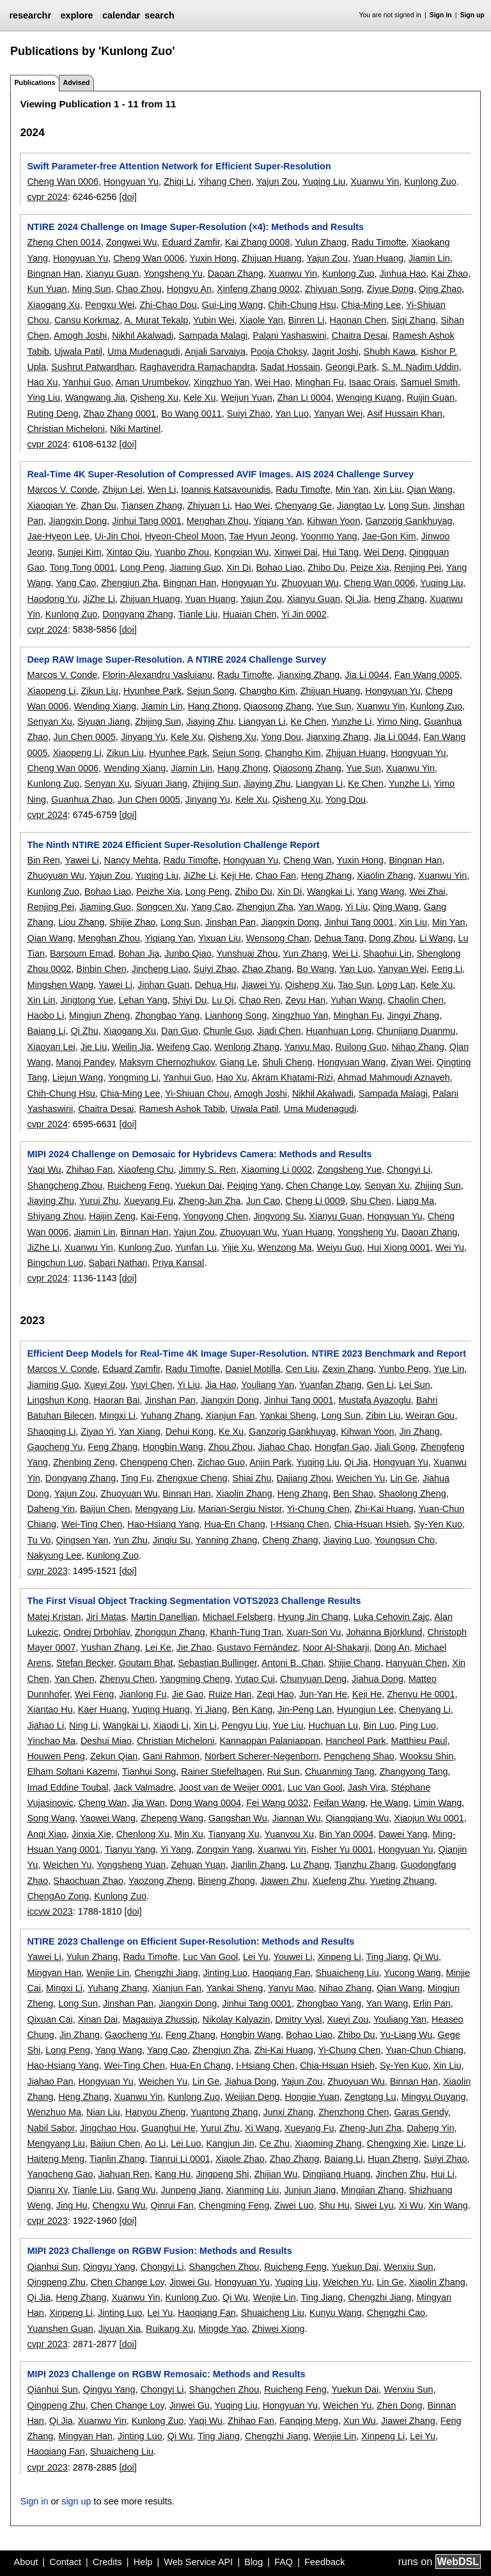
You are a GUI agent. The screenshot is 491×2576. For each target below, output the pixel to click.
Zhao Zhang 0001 (119, 413)
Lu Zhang (309, 1865)
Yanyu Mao (307, 1047)
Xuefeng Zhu (338, 1881)
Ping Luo (418, 1725)
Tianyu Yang (130, 1849)
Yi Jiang (210, 1709)
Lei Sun (414, 1385)
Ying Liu (43, 397)
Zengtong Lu (370, 2097)
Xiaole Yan (261, 320)
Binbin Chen (101, 969)
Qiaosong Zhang (277, 706)
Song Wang (51, 1818)
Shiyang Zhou (55, 1216)
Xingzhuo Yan (221, 382)
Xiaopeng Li (51, 691)
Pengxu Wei (109, 305)
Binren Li (306, 320)
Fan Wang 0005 (427, 675)
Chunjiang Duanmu (416, 1031)
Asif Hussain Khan (404, 413)
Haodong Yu (52, 599)
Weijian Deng (252, 2097)
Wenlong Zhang (247, 1047)
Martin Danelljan (164, 1617)
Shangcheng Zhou (64, 1185)
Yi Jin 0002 (304, 614)
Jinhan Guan (163, 985)
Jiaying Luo (346, 1540)
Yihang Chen (224, 181)
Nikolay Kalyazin (236, 2019)
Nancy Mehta (131, 860)
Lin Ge (403, 1478)
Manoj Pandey (85, 1062)
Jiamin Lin (429, 258)
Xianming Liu (252, 2190)
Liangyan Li (262, 721)
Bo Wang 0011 (191, 413)
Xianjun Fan (229, 1415)
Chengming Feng (234, 2205)
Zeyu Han (305, 1000)
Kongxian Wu (241, 552)
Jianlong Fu (142, 1694)
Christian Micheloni (66, 429)
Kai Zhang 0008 (257, 242)
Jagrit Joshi (335, 351)
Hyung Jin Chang (312, 1617)
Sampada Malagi (212, 335)
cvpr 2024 (47, 197)
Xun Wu (359, 2421)
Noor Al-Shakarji (335, 1647)
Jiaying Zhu (209, 721)
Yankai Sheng (288, 1415)
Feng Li (447, 969)
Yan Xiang (139, 1431)
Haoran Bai (117, 1400)
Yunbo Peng (403, 1369)
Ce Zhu (275, 2143)
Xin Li (205, 1725)
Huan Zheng (393, 2159)
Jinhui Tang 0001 (147, 521)
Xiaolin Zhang (385, 875)
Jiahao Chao (283, 1447)
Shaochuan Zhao (88, 1881)
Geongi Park (351, 367)
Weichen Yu (360, 1478)
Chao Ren (260, 1000)
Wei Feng (94, 1694)
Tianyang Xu (233, 1834)
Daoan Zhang (235, 273)
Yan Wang (320, 907)
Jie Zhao (194, 1647)
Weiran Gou (430, 1415)
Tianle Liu (198, 614)
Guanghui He (168, 2128)
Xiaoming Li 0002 (276, 1169)
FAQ (283, 2562)
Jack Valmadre (143, 1787)
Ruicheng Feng (138, 1185)
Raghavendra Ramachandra (197, 367)
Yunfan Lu (196, 1247)
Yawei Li (81, 860)
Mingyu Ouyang (433, 2097)
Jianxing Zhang (308, 675)
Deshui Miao (106, 1741)
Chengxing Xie (397, 2143)
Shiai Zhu (252, 1478)
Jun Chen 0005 (84, 737)
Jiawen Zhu (284, 1881)
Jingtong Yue (86, 1000)
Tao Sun (355, 985)
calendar (121, 15)
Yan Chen (74, 1679)
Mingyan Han (54, 1973)
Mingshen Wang (60, 985)
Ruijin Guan (431, 397)
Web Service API (198, 2562)
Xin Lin (41, 1000)
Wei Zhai (427, 891)
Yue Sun (333, 706)
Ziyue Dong (390, 289)
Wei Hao (272, 382)
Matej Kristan (54, 1617)
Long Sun (408, 505)
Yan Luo (292, 413)
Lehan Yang (142, 1000)
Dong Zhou (391, 938)
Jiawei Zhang (408, 2421)
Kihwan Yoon (333, 521)
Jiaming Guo (195, 567)
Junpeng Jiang (191, 2190)
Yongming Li (133, 1077)
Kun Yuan (46, 289)
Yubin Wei (214, 320)
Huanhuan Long (338, 1031)
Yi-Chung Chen (318, 1509)
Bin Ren (43, 860)
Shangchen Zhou (224, 2267)
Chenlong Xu (142, 1834)
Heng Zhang (399, 599)
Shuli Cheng (287, 1062)
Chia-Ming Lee (371, 305)
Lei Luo (186, 2143)
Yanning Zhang (227, 1540)
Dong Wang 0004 (205, 1803)
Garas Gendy (421, 2112)
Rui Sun (283, 1771)
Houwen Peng (55, 1756)
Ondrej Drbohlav (96, 1632)
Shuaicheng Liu (346, 1973)
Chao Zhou (138, 289)
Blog (253, 2562)
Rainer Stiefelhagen (221, 1771)
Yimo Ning (398, 721)
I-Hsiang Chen (299, 1524)
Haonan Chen (358, 320)
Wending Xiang (105, 706)
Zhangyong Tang (413, 1771)
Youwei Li (293, 1957)
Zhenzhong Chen (353, 2112)
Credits (107, 2562)
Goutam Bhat (146, 1663)
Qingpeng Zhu (56, 2282)
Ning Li (83, 1725)
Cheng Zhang (290, 1540)
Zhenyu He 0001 (421, 1694)
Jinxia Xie (91, 1834)
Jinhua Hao (403, 273)
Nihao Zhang (417, 1047)
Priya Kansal (179, 1263)
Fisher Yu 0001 (342, 1849)
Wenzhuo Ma (54, 2112)
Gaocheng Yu (54, 1447)
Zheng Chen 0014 (63, 242)
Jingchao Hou (108, 2128)
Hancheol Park (355, 1741)
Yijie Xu (237, 1247)
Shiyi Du (190, 1000)
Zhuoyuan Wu (309, 583)
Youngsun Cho (405, 1540)
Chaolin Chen (416, 1000)
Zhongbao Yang (167, 1015)
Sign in (441, 15)
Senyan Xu (49, 721)
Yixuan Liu (219, 938)
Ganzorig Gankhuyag (408, 521)
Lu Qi (222, 1000)
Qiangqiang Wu (357, 1818)
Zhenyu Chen (127, 1679)
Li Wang (436, 938)
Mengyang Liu (163, 1509)
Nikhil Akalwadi (142, 335)
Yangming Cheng (195, 1679)
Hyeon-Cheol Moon (184, 536)
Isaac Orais (372, 382)
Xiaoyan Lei (51, 1047)
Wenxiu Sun (408, 2267)
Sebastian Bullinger (217, 1663)
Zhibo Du (326, 567)
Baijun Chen (105, 1509)
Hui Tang (340, 552)
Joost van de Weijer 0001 (231, 1787)
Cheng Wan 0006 (62, 181)
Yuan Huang (378, 258)
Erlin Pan (431, 2003)
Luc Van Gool (315, 1787)
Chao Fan (276, 875)
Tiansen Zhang (151, 505)
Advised (76, 82)
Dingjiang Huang (336, 2174)
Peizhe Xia (158, 891)
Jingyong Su (278, 1216)
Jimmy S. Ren (208, 1169)
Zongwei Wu (131, 242)
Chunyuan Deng (313, 1679)
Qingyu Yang (109, 2267)
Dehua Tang (339, 938)
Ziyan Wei (411, 1062)
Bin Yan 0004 (346, 1834)
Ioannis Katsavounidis (225, 489)
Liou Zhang (81, 922)
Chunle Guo (228, 1031)
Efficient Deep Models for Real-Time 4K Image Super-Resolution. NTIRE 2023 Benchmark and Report (246, 1353)
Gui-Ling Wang (232, 305)
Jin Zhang (419, 1431)
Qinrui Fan (172, 2205)
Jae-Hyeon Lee (58, 536)
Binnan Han (144, 1232)
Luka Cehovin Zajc (392, 1617)
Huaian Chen (249, 614)
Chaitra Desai (359, 335)
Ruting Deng (52, 413)
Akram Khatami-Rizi (292, 1077)
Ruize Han (229, 1694)
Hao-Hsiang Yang (163, 1524)
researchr (30, 15)
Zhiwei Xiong (278, 2329)
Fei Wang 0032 (277, 1803)
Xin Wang (448, 2205)
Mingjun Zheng (99, 1015)
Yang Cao (76, 583)
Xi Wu (411, 2205)
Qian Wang (429, 489)
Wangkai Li (329, 891)
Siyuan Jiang (103, 721)
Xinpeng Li (339, 1957)
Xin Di (238, 567)
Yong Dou (281, 737)
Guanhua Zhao (82, 799)
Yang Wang (381, 891)
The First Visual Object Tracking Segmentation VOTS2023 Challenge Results (194, 1601)
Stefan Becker (85, 1663)
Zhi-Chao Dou (168, 305)
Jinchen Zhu (401, 2174)
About (26, 2562)
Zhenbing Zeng (84, 1462)
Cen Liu (302, 1369)
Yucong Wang (412, 1973)
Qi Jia (357, 599)
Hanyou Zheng (155, 2112)
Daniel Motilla (252, 1369)
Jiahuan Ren (124, 2174)
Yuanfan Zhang (330, 1385)
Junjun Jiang (310, 2190)
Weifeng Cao (183, 1047)
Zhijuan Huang (272, 258)
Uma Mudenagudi (143, 351)
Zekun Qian (113, 1756)
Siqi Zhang (413, 320)
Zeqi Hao (274, 1694)
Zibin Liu (383, 1415)
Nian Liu (103, 2112)
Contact (65, 2562)
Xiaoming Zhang (328, 2143)
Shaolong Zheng (412, 1493)
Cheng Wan (307, 860)
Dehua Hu (216, 985)
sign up (76, 2501)
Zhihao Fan (89, 1169)
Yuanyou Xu (289, 1834)
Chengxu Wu (119, 2205)
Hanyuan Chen (416, 1663)
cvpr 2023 (47, 1571)
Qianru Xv (47, 2190)
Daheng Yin (50, 1509)
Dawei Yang (402, 1834)
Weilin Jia (131, 1047)
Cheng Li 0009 (315, 1201)
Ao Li (155, 2143)
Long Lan (396, 985)
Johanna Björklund (384, 1632)
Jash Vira (367, 1787)
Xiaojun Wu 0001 (429, 1818)
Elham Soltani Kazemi (72, 1771)
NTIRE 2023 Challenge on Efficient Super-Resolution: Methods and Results (190, 1941)
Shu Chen (370, 1201)
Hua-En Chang (235, 1524)
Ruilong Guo (360, 1047)
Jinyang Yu (143, 737)
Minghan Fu (319, 382)
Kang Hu (173, 2174)
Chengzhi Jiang (166, 1973)
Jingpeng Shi (222, 2174)
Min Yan (352, 489)
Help (143, 2562)
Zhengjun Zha (129, 583)
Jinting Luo (225, 1973)
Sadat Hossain (290, 367)
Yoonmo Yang (328, 536)
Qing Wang (395, 907)
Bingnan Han (53, 273)
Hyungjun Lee (365, 1709)
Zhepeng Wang (172, 1818)
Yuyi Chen (151, 1385)
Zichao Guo (221, 1462)
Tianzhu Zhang (364, 1865)
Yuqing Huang (160, 1709)
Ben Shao (353, 1493)
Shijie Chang (355, 1663)
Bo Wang (315, 969)
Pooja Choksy (279, 351)
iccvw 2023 (49, 1911)
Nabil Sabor (50, 2128)
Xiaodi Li (171, 1725)
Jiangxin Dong (78, 521)
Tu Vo (39, 1540)
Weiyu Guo (339, 1247)
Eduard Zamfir (190, 242)
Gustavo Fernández (257, 1647)
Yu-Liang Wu (406, 2035)
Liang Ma (415, 1201)
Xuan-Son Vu (313, 1632)
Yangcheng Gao (60, 2174)
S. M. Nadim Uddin (420, 367)
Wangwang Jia (95, 397)
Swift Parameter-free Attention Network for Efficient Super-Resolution (179, 166)
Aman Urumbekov (151, 382)
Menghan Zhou (218, 521)
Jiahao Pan (50, 2081)
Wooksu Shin (427, 1756)
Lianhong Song (236, 1015)
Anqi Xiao (46, 1834)
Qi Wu (426, 1957)
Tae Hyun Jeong (262, 536)
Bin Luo (378, 1725)
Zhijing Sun (158, 721)
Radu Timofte (379, 242)
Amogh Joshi (80, 335)
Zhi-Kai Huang (384, 1509)
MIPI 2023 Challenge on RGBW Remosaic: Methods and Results (166, 2374)
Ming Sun (91, 289)
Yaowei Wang (108, 1818)
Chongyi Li (408, 1169)
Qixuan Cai (49, 2019)
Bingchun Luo (55, 1263)
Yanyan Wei (338, 413)
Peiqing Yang (254, 1185)
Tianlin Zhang (117, 2159)
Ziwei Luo (294, 2205)
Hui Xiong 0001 (399, 1247)
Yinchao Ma (51, 1741)
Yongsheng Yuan (131, 1865)
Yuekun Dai (198, 1185)
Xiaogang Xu (53, 305)
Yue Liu (288, 1725)
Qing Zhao (440, 289)
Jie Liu (94, 1047)
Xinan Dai (98, 2019)
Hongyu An (189, 289)
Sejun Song (210, 691)
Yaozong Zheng (161, 1881)
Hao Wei (252, 505)
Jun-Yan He (323, 1694)
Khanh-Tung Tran (245, 1632)
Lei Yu (256, 1957)
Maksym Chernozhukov (166, 1062)
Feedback (324, 2562)
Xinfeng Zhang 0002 (258, 289)
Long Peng (142, 567)
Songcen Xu (161, 907)
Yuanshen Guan (60, 2329)
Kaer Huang (102, 1709)
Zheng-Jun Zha (209, 1201)
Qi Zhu (84, 1031)
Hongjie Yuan (311, 2097)
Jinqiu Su (172, 1540)
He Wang (389, 1803)
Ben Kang (252, 1709)
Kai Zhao (449, 273)
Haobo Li (45, 1015)
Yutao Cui (255, 1679)
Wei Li (345, 953)
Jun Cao (263, 1201)
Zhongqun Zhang (170, 1632)
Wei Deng (384, 552)
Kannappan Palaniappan (270, 1741)
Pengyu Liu (245, 1725)
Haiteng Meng (55, 2159)
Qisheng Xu (154, 397)
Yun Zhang (305, 953)
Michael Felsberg (238, 1617)
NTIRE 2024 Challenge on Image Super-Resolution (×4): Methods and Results (195, 227)
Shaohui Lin (387, 953)
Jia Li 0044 (367, 675)
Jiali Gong (395, 1447)
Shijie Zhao (132, 922)
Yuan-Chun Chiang (425, 2050)
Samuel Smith (429, 382)
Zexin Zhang (347, 1369)
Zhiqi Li (178, 181)
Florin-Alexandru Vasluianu (157, 675)
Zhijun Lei (122, 489)
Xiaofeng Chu (145, 1169)
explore (76, 15)
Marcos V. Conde (62, 489)
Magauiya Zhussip (160, 2019)
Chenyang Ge (303, 505)
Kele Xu (199, 397)
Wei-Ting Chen (91, 1524)
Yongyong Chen (215, 1216)
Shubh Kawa (390, 351)
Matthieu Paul (419, 1741)
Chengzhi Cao (396, 2313)
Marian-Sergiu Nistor (240, 1509)
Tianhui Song (149, 1771)
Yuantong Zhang (224, 2112)
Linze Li (448, 2143)
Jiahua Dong (377, 1679)
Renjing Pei (417, 567)
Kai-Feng (159, 1216)
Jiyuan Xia (119, 2329)
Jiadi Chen (279, 1031)
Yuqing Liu (323, 181)
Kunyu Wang (335, 2313)
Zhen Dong (399, 2405)
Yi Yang (176, 1849)
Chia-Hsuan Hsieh (371, 1524)
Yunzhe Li (351, 721)
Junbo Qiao (188, 953)
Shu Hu (334, 2205)
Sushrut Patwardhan (92, 367)
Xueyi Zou (104, 1385)
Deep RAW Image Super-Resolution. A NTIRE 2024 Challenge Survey (176, 659)
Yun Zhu (130, 1540)
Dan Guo (179, 1031)
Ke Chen (309, 721)
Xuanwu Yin (374, 181)
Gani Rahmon (171, 1756)
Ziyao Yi (97, 1431)
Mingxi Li (117, 1415)
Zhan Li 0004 (304, 397)
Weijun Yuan (246, 397)
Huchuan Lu (334, 1725)
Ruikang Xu (169, 2329)
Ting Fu (136, 1478)
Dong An (391, 1647)
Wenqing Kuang (368, 397)
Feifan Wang (339, 1803)
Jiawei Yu (260, 985)
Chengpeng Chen (156, 1462)
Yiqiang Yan (277, 521)
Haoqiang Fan (281, 1973)
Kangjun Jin (230, 2143)
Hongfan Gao (342, 1447)
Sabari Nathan (118, 1263)
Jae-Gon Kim (389, 536)
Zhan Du (98, 505)
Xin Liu (387, 489)
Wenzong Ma (285, 1247)
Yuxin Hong (213, 258)
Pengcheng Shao (358, 1756)
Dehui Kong (190, 1431)
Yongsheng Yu (173, 273)
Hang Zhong (213, 706)
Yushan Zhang (110, 1647)
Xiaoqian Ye (51, 505)
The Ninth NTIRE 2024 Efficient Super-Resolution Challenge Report (173, 845)
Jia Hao (221, 1385)
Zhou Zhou (230, 1447)
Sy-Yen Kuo (438, 1524)
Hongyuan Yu (131, 181)
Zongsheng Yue (349, 1169)
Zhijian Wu (275, 2174)
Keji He (235, 875)
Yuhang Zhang (171, 1415)
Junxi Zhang (288, 2112)
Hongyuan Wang (352, 1062)
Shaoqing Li (51, 1431)
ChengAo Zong (58, 1896)
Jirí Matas (105, 1617)
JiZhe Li (98, 599)
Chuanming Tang (340, 1771)
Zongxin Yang (224, 1849)
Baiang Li (46, 1031)
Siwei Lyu (374, 2205)
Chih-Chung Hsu (302, 305)
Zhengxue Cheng (192, 1478)
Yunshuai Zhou (247, 953)
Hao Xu (42, 382)
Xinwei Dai (295, 552)
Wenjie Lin (107, 1973)
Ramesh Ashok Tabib (182, 1109)
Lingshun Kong (57, 1400)
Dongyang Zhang (137, 614)
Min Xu (189, 1834)
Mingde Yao (223, 2329)
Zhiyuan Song (333, 289)
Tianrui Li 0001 (180, 2159)
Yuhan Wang (357, 1000)
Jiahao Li (45, 1725)
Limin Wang (438, 1803)
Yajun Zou (277, 181)
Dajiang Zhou (303, 1478)
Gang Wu (136, 2190)
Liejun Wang (77, 1077)
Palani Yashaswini (289, 335)
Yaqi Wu (44, 1169)
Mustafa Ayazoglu (374, 1400)
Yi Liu (356, 907)
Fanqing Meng (308, 2421)
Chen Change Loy (322, 1185)
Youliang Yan (267, 1385)
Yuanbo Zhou (181, 552)
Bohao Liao (279, 567)
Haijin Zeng (112, 1216)
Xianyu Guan (112, 273)
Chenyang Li (425, 1709)
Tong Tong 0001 (81, 567)
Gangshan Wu (237, 1818)
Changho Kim (267, 691)
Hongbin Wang (173, 1447)
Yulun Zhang (321, 242)
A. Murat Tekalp (156, 320)
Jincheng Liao (160, 969)
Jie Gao (188, 1694)
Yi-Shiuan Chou (197, 1093)
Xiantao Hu (49, 1709)
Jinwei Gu (189, 2282)
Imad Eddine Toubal (67, 1787)
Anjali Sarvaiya (215, 351)
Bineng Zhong (226, 1881)
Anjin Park (270, 1462)
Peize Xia (369, 567)
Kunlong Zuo (430, 181)
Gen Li (380, 1385)
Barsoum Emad (81, 953)
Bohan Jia (138, 953)
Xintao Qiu (127, 552)
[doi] (128, 197)
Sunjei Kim (80, 552)
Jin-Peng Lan (304, 1709)
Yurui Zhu (99, 1201)
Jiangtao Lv (360, 505)
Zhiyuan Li (208, 505)
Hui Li (443, 2174)
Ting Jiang (387, 1957)
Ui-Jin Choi (117, 536)
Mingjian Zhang (372, 2190)
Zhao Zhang (267, 969)
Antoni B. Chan (292, 1663)
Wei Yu (449, 1247)
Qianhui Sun (52, 2267)
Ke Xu (231, 1431)
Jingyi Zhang (413, 1015)
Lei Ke (158, 1647)
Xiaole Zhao (240, 2159)
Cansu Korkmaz (87, 320)
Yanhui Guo (87, 382)
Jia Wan (148, 1803)
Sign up (472, 15)
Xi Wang (262, 2128)
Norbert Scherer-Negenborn (261, 1756)
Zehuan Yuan (198, 1865)
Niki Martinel (135, 429)
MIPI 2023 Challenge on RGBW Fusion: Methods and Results (159, 2251)
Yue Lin (448, 1369)
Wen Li (162, 489)
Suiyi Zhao (248, 413)
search (159, 15)
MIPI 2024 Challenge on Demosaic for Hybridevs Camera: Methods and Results (199, 1154)
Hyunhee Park (152, 691)
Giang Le (238, 1062)
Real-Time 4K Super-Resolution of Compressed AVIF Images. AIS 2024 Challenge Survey (220, 474)
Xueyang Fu (148, 1201)
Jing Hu (72, 2205)
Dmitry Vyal (298, 2019)
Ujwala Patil (78, 351)
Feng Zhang (112, 1447)
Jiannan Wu (296, 1818)
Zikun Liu (99, 691)
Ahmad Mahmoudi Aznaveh (394, 1077)
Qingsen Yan (82, 1540)
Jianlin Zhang (258, 1865)
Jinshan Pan (230, 922)
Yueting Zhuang (402, 1881)
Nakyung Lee (54, 1555)
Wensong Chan (277, 938)
